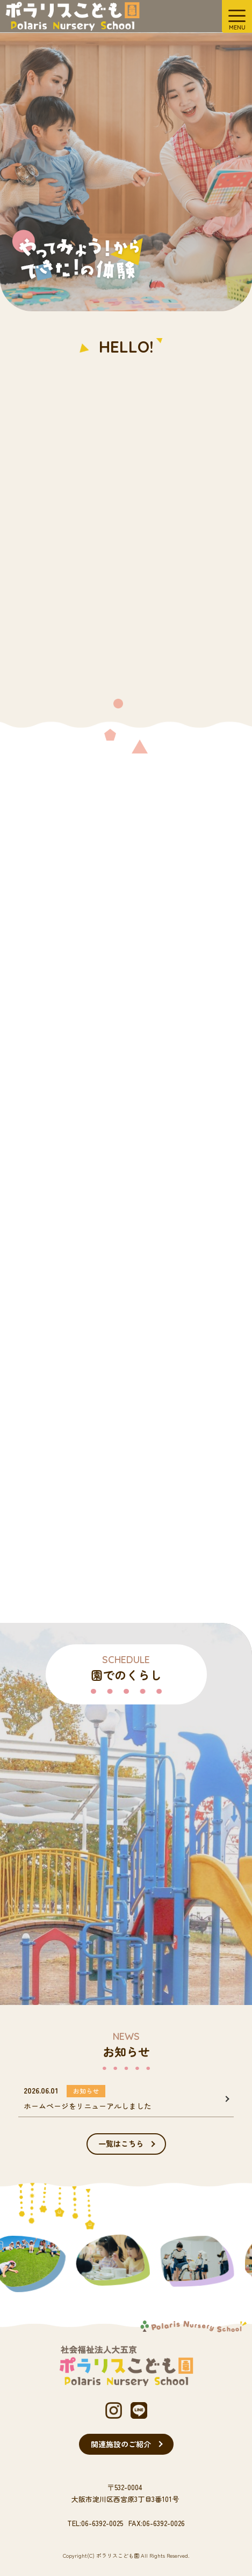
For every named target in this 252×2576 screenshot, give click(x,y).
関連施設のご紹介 (121, 2444)
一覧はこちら (120, 2143)
